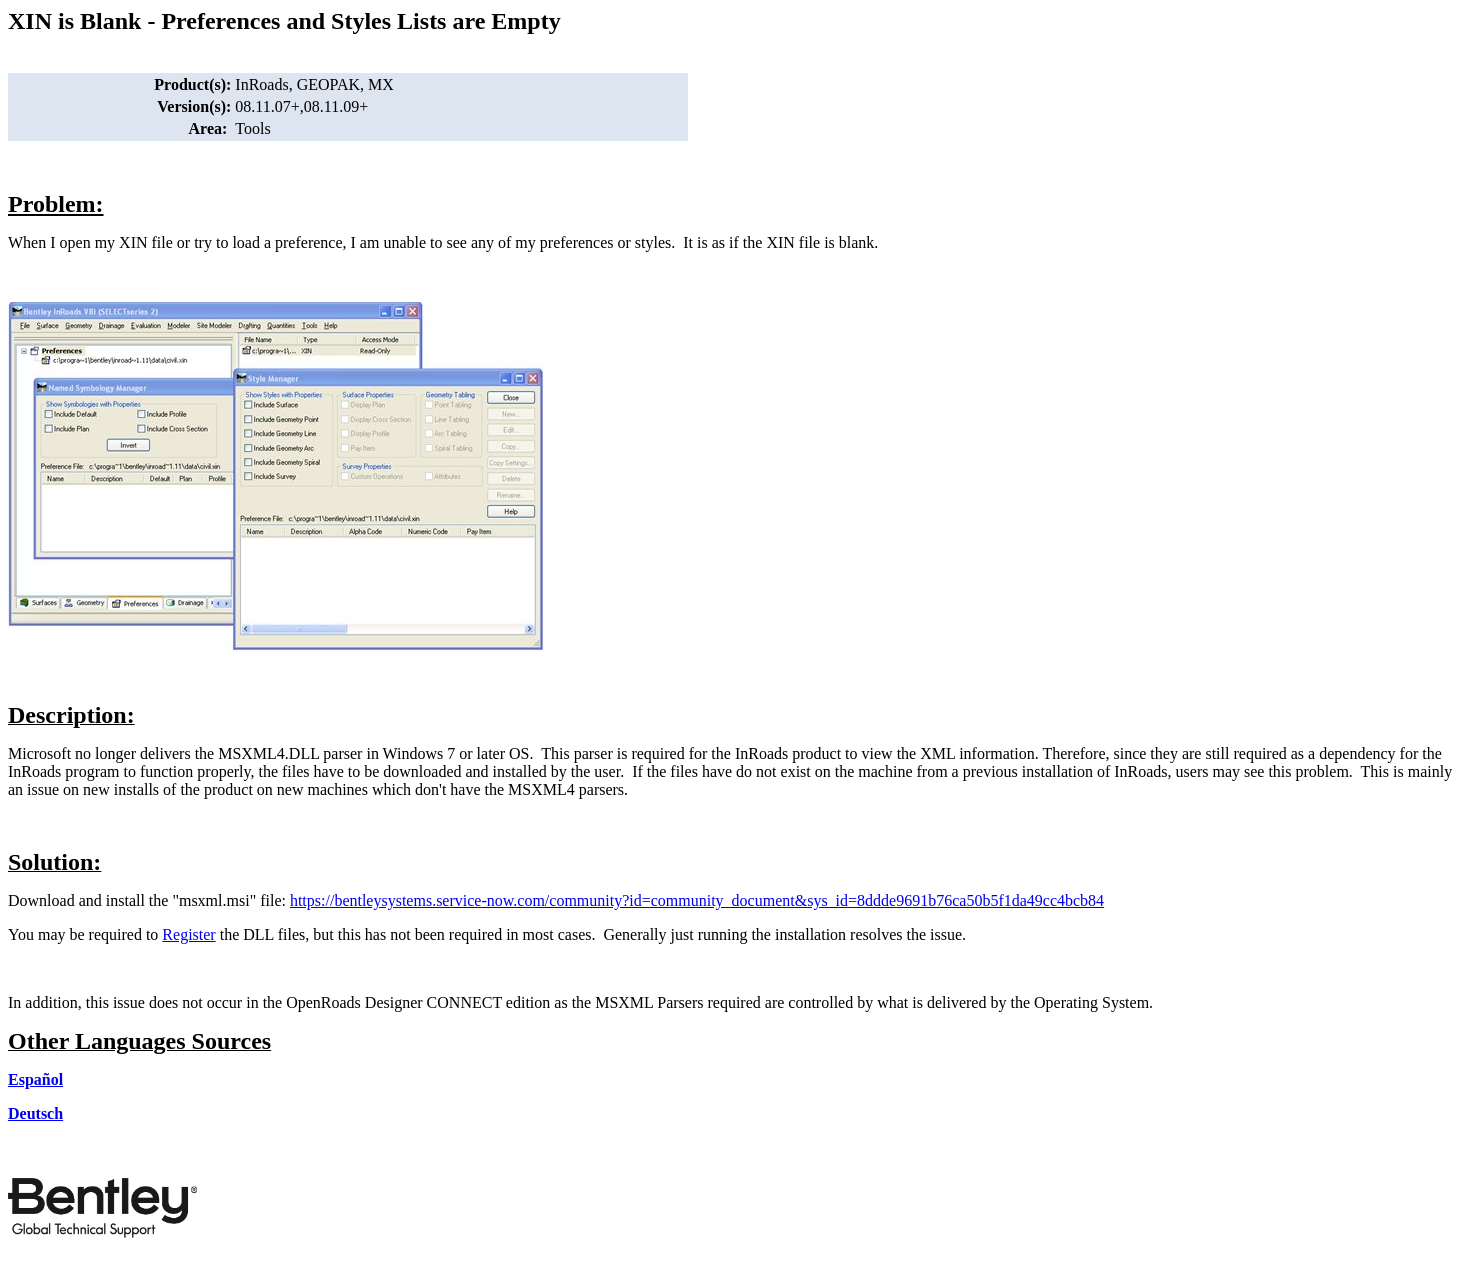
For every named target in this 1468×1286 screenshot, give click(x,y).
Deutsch (35, 1113)
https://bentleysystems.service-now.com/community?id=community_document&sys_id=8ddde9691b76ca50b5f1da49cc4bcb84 (697, 900)
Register (188, 934)
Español (35, 1079)
